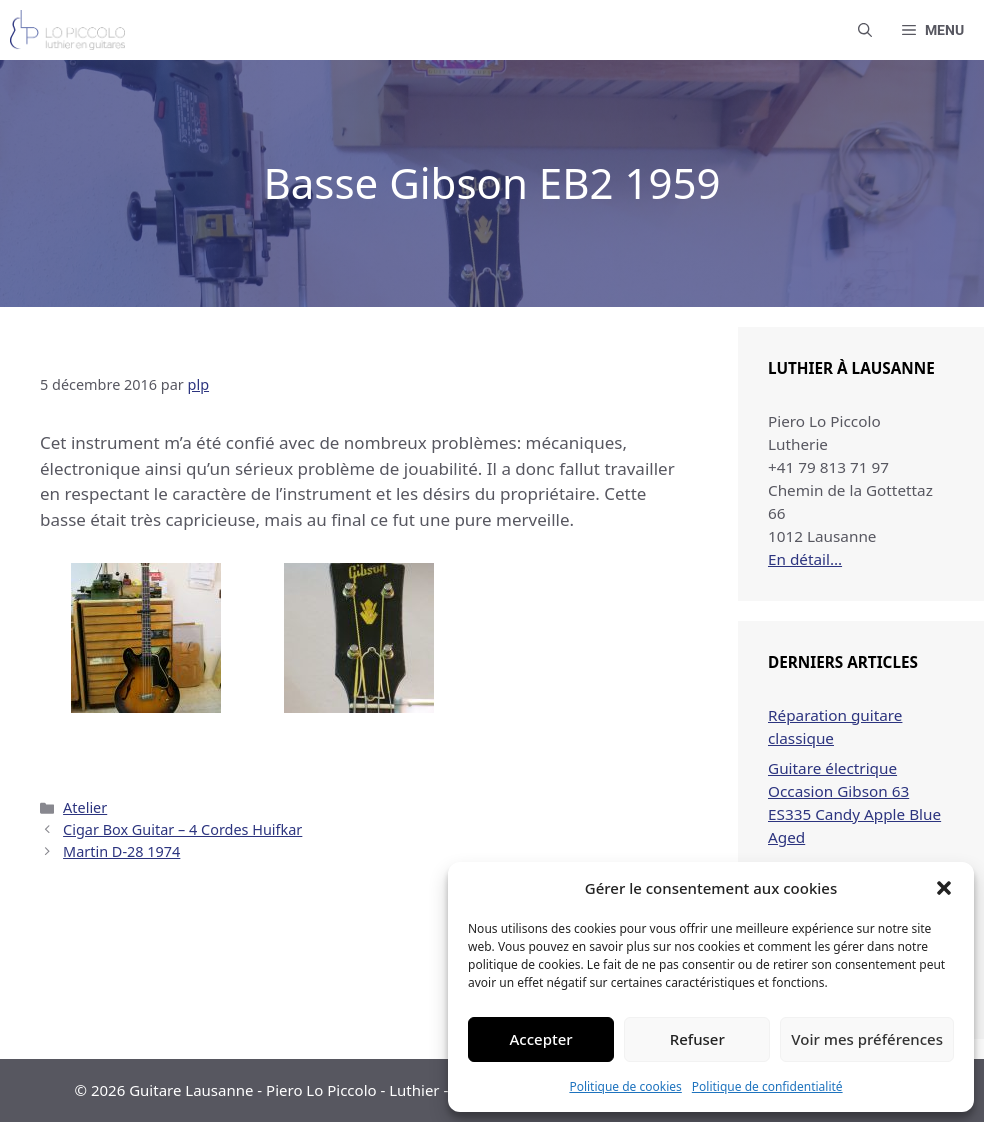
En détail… (805, 559)
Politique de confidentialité (767, 1086)
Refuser (697, 1039)
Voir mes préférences (867, 1039)
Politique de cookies (625, 1086)
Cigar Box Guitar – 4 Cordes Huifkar (182, 829)
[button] (944, 888)
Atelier (85, 807)
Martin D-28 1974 (121, 851)
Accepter (541, 1039)
